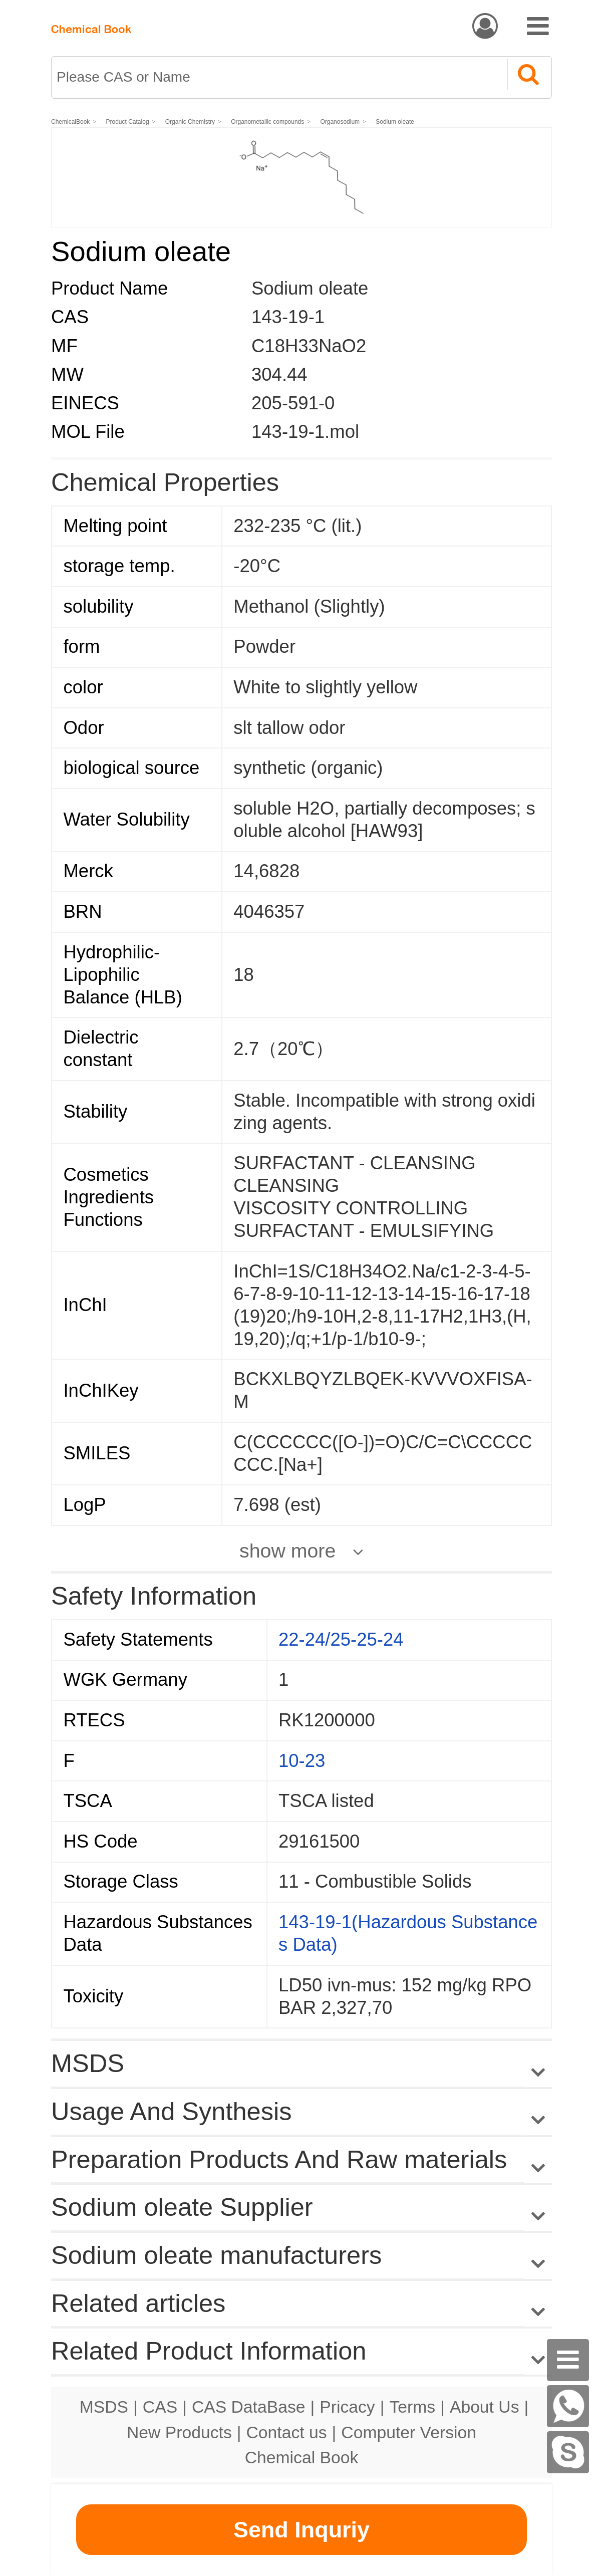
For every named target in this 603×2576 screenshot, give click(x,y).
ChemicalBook (70, 121)
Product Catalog (127, 121)
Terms (412, 2406)
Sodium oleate (395, 121)
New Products (179, 2432)
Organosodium (340, 121)
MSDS (104, 2406)
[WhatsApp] (568, 2406)
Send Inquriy (301, 2529)
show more (287, 1550)
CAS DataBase (249, 2406)
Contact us (286, 2432)
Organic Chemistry (190, 121)
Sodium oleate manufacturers (216, 2255)
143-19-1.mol (305, 431)
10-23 (301, 1760)
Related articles (301, 2304)
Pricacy (347, 2406)
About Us (484, 2406)
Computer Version (408, 2432)
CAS (160, 2406)
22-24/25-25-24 (341, 1639)
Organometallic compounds (267, 121)
